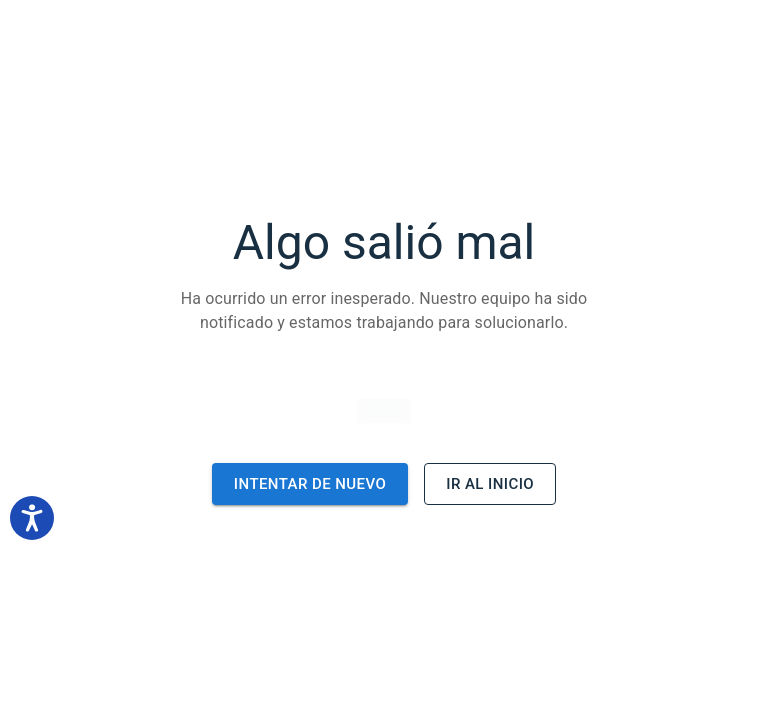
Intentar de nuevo (310, 484)
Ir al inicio (490, 484)
